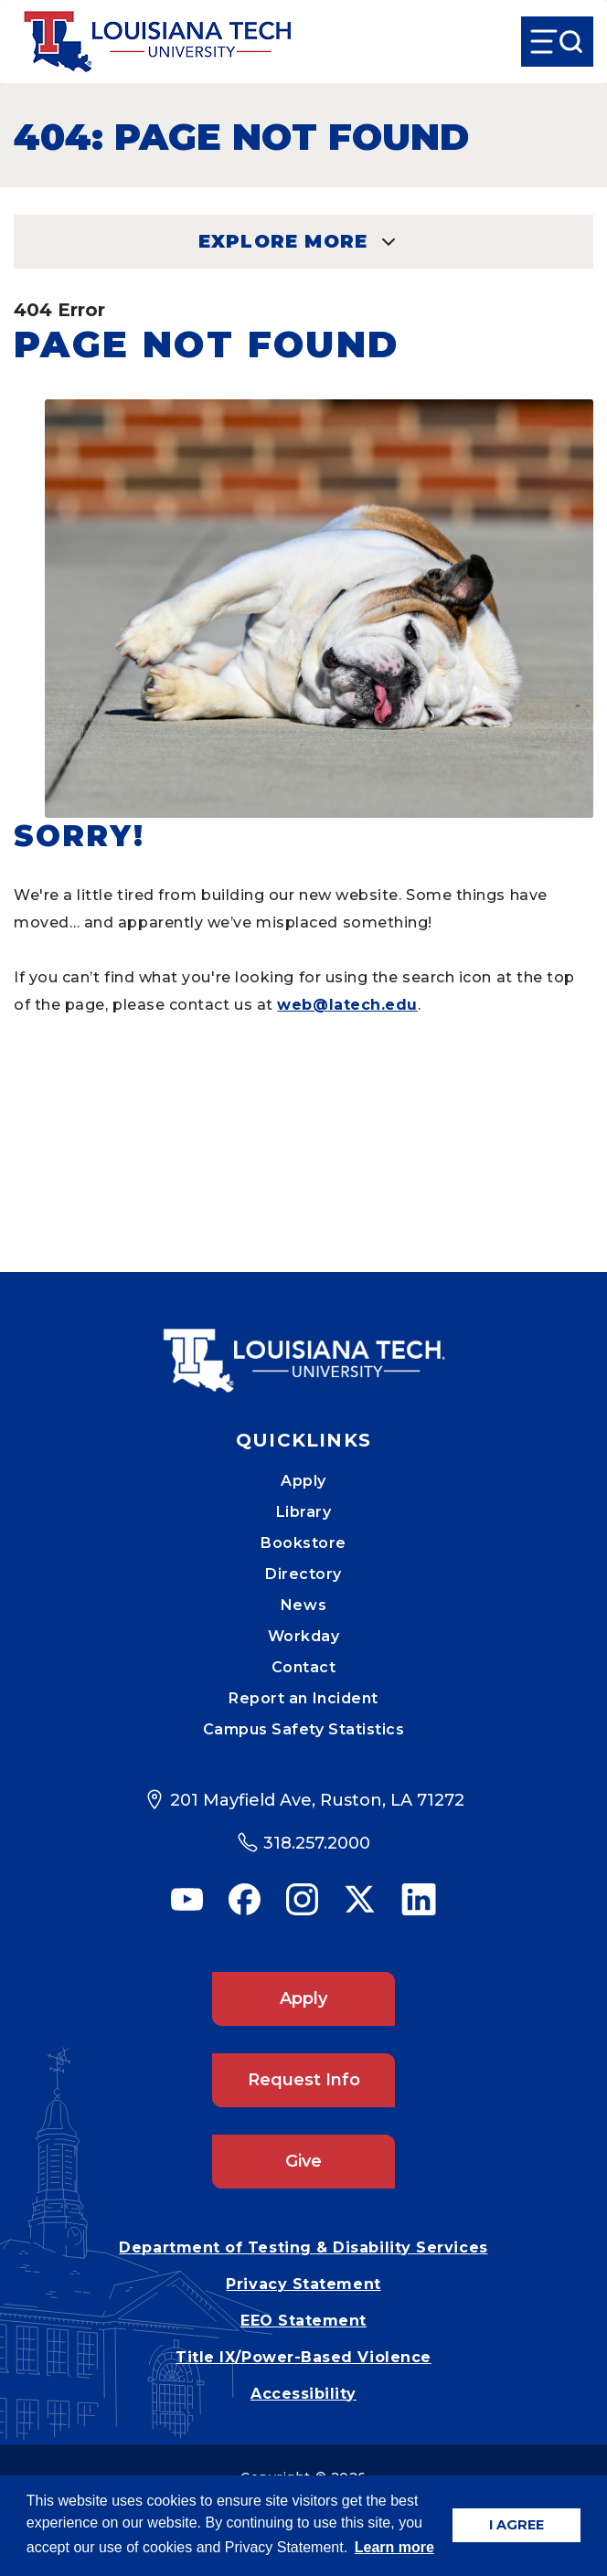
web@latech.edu (347, 1004)
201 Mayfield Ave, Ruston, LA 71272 (317, 1800)
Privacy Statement (303, 2284)
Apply (303, 1480)
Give (303, 2161)
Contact (304, 1667)
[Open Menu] (557, 41)
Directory (303, 1574)
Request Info (304, 2080)
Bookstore (303, 1543)
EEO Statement (303, 2320)
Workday (304, 1636)
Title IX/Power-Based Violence (303, 2357)
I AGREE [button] (516, 2525)
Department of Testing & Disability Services (303, 2247)
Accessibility (303, 2393)
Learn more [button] (394, 2547)
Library (304, 1512)
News (303, 1605)
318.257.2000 (316, 1843)
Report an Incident (303, 1698)
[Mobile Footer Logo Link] (303, 1346)
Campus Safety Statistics (304, 1729)
